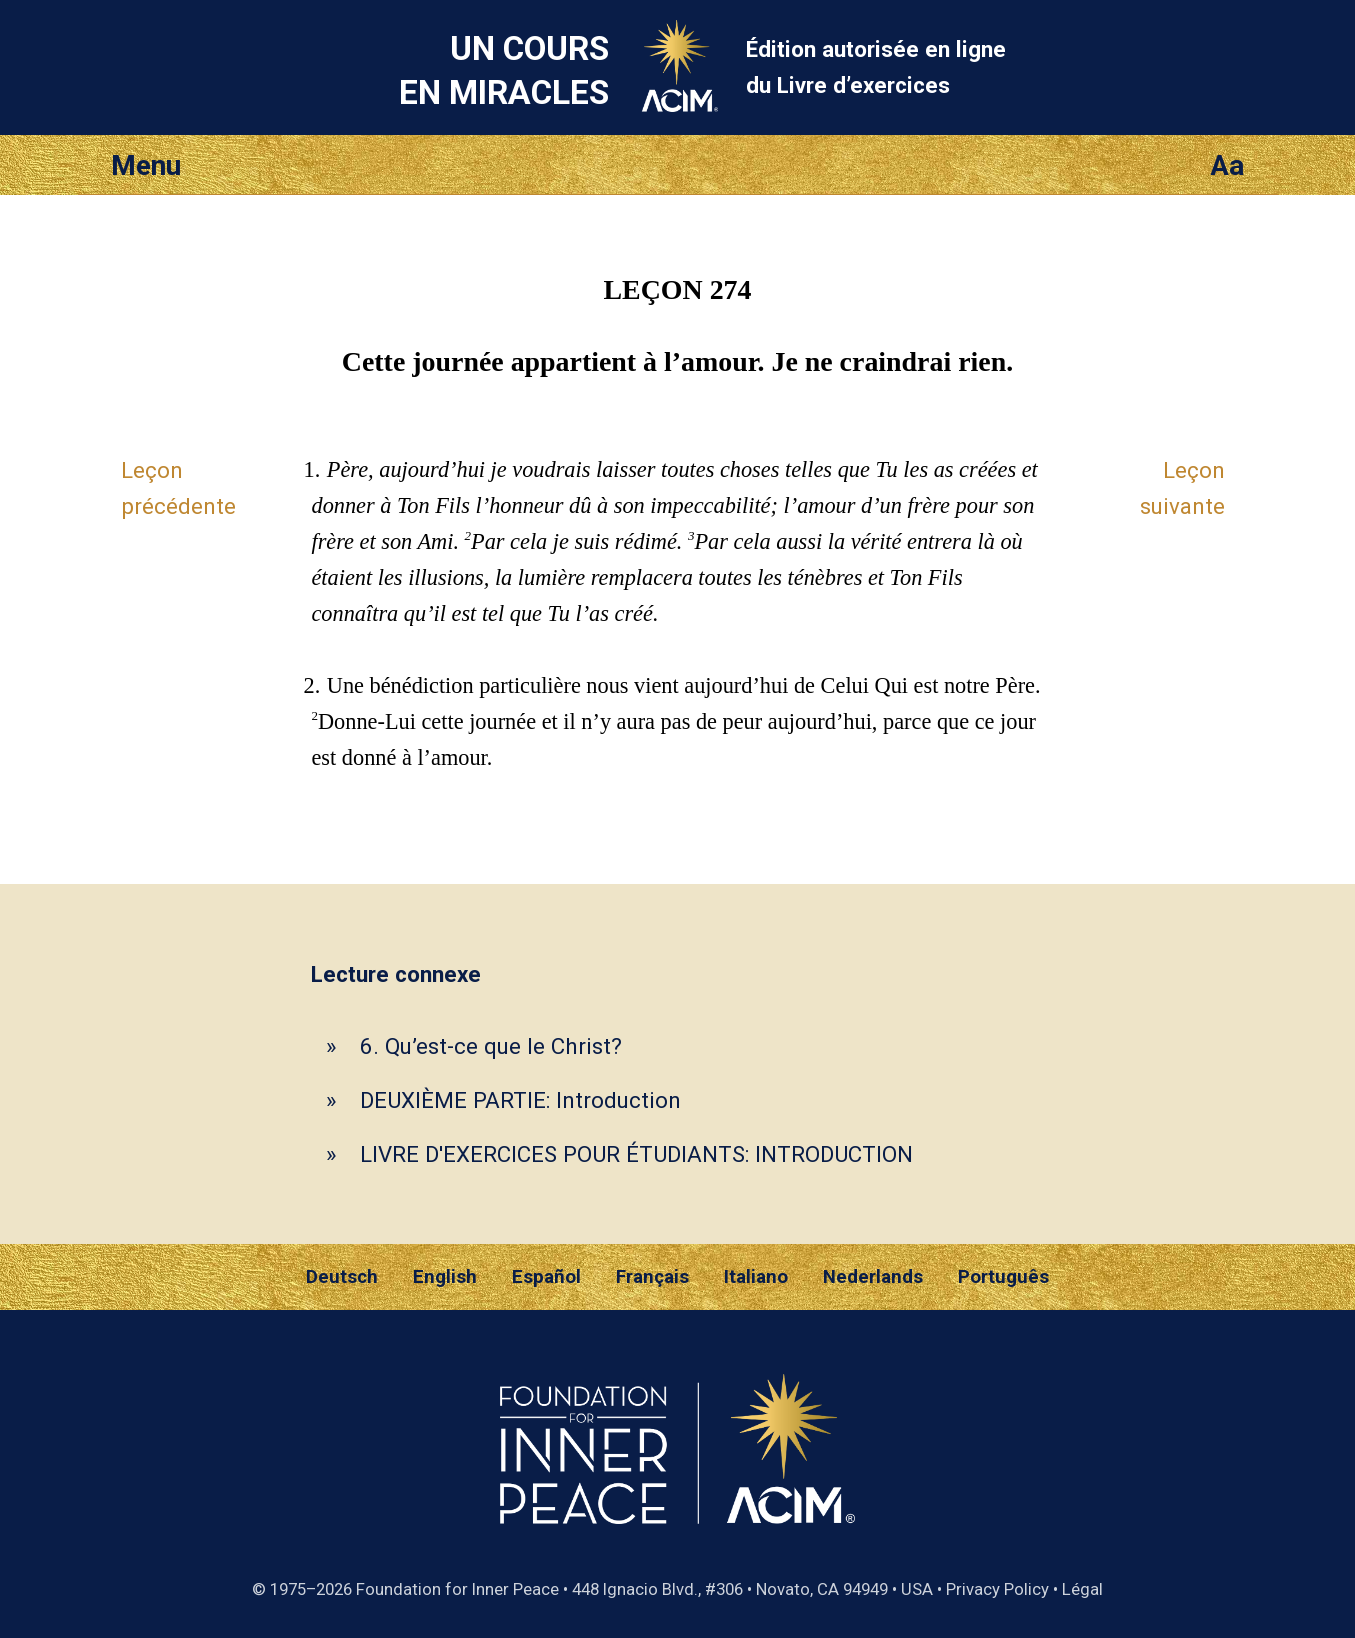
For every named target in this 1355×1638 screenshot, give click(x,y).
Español (546, 1277)
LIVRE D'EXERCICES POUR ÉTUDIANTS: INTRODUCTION (636, 1154)
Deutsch (342, 1277)
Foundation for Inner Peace (457, 1589)
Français (652, 1277)
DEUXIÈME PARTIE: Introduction (520, 1100)
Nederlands (873, 1277)
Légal (1082, 1589)
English (445, 1277)
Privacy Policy (997, 1589)
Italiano (756, 1277)
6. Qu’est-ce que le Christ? (491, 1046)
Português (1003, 1277)
